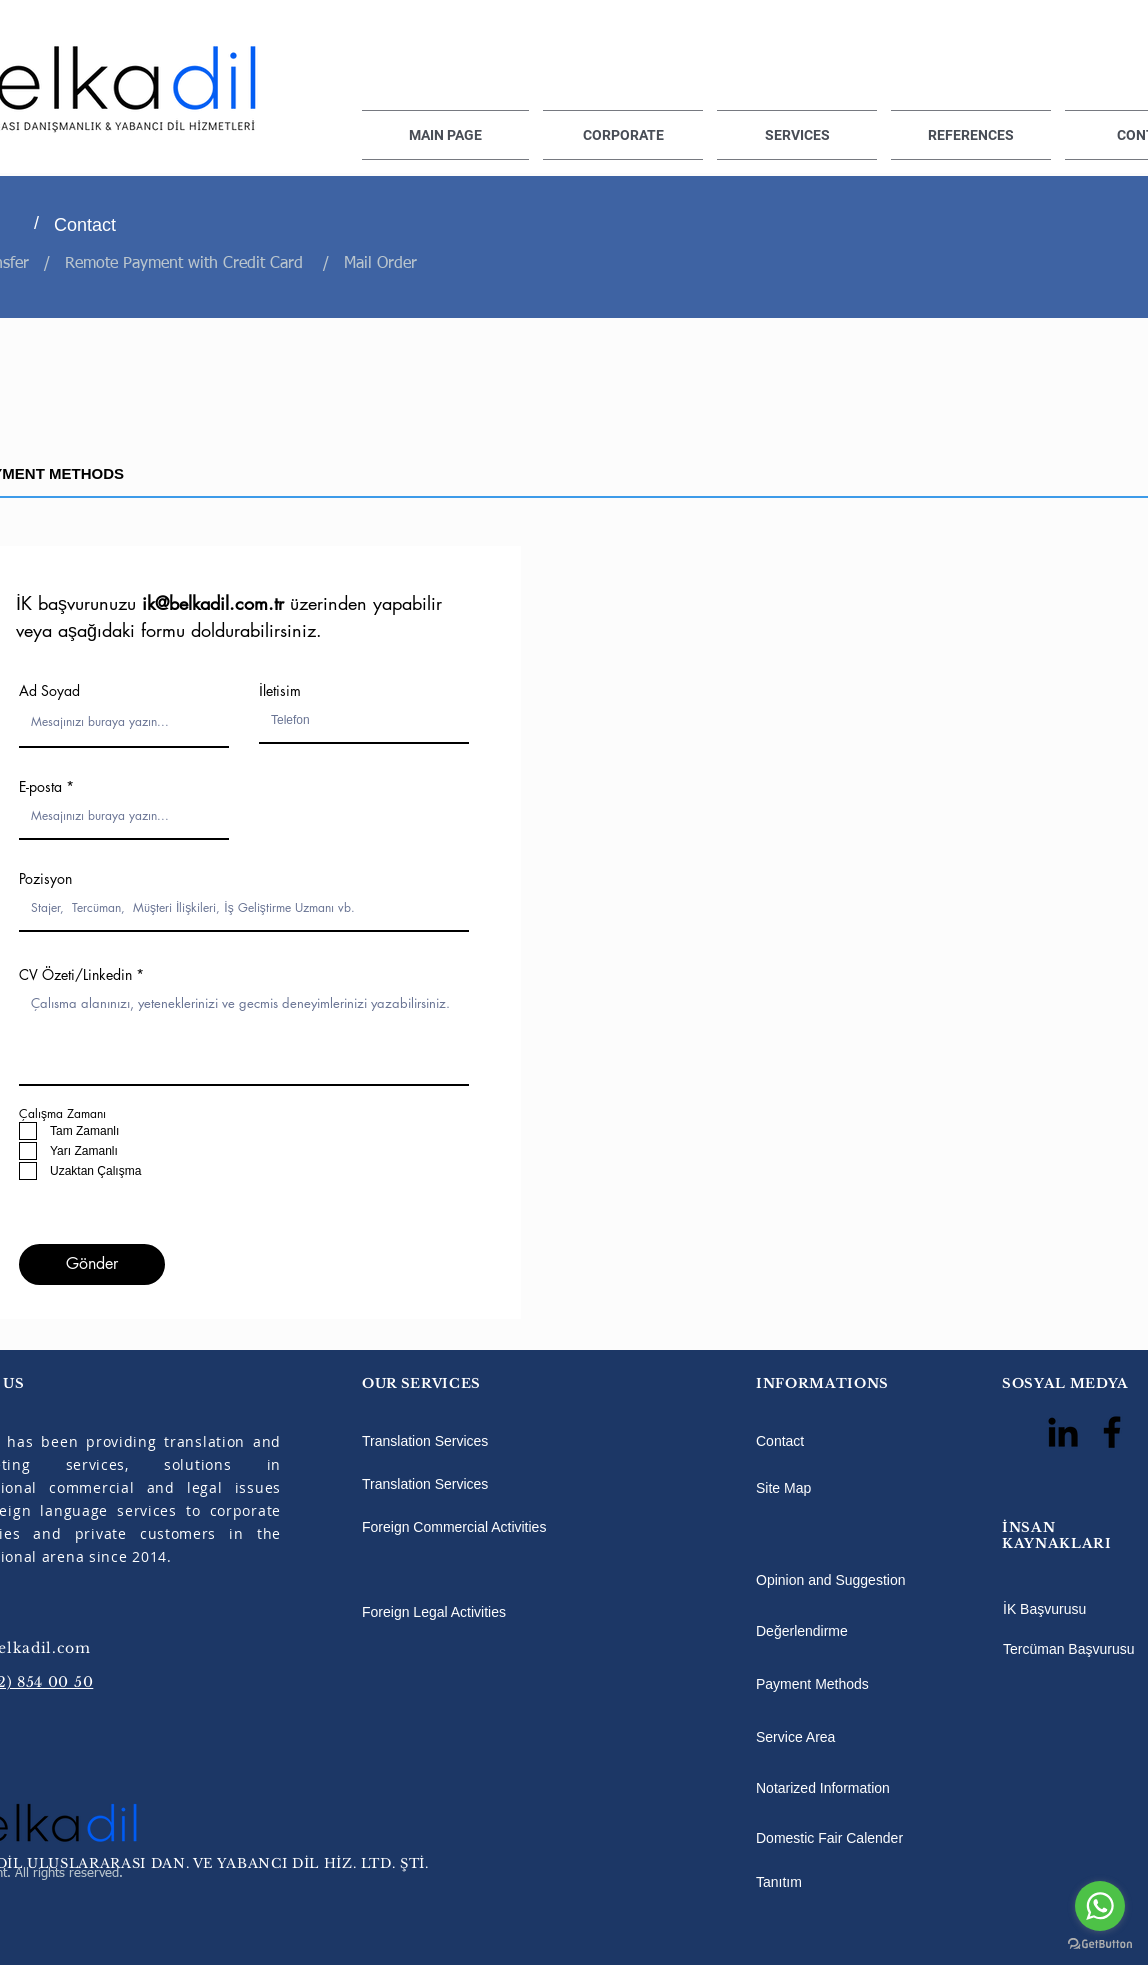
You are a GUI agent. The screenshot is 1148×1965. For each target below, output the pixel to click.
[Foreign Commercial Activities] (482, 1527)
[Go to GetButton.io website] (1100, 1944)
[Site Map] (801, 1488)
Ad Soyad (49, 691)
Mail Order (380, 264)
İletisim (280, 691)
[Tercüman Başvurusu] (1069, 1649)
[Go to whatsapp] (1100, 1906)
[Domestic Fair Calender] (876, 1839)
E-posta (40, 787)
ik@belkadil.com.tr (213, 603)
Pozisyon (45, 879)
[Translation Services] (482, 1441)
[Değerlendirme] (857, 1631)
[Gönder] (92, 1264)
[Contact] (157, 225)
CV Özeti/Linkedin (75, 975)
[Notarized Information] (857, 1789)
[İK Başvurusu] (1068, 1609)
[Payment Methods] (857, 1685)
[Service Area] (817, 1738)
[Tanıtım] (794, 1882)
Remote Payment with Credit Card (186, 264)
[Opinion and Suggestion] (857, 1580)
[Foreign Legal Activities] (482, 1612)
